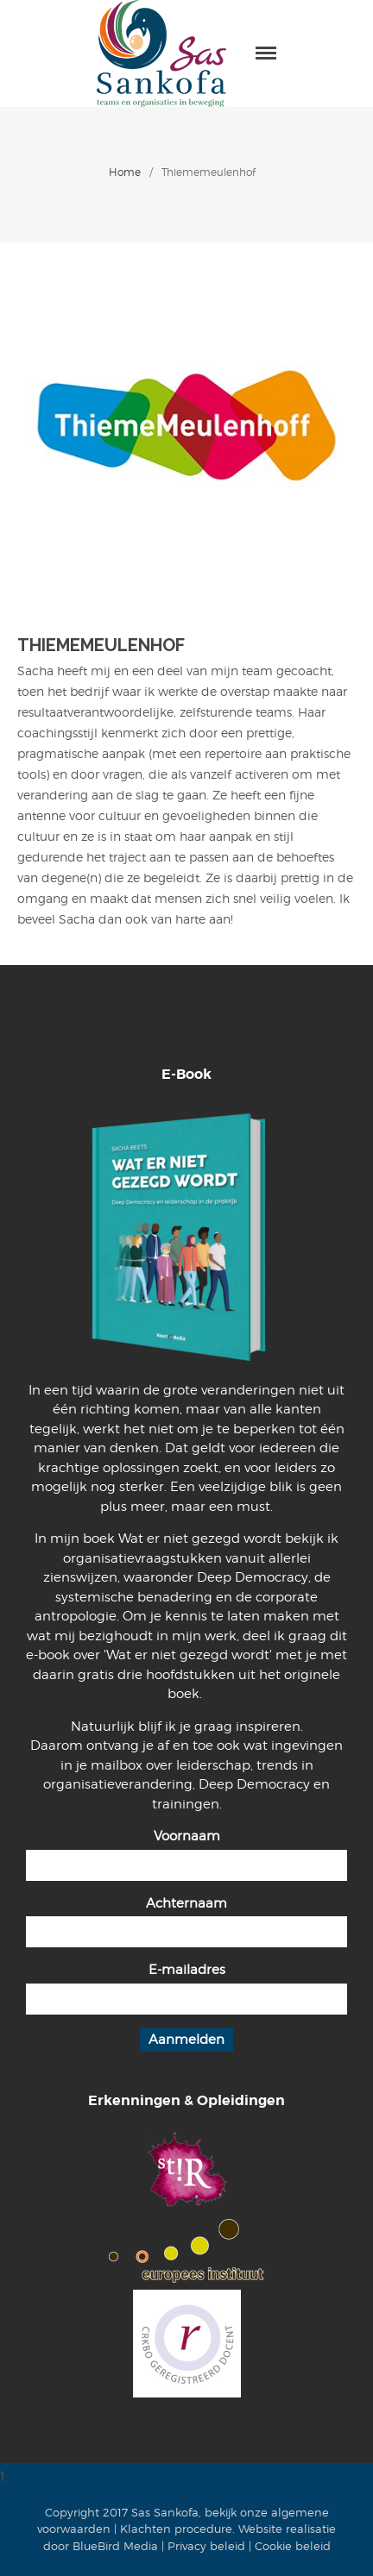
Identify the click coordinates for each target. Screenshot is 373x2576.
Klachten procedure (176, 2528)
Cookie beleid (293, 2546)
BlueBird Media (115, 2546)
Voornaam (187, 1836)
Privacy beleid (206, 2546)
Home (125, 172)
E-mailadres (187, 1969)
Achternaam (186, 1903)
